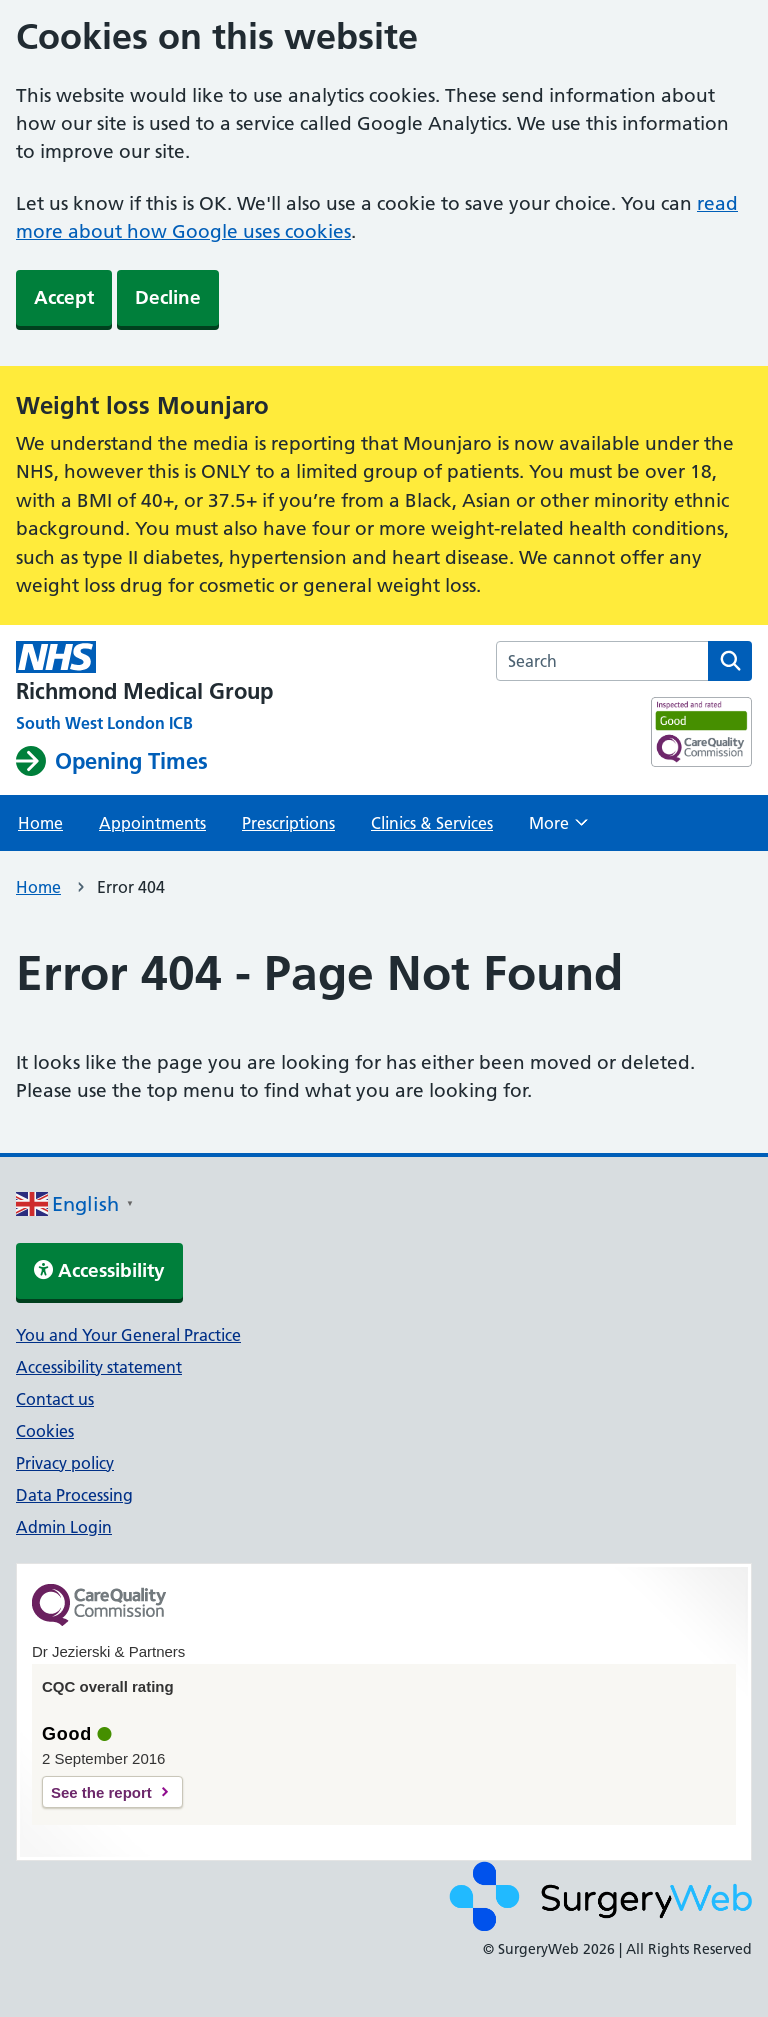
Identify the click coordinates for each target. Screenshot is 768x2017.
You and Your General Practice (128, 1335)
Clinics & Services (432, 823)
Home (40, 823)
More (558, 829)
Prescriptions (288, 823)
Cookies (45, 1431)
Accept (64, 297)
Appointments (152, 823)
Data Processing (74, 1495)
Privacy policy (65, 1463)
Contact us (55, 1399)
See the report (101, 1792)
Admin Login (64, 1527)
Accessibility (99, 1270)
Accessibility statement (99, 1367)
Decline (168, 297)
